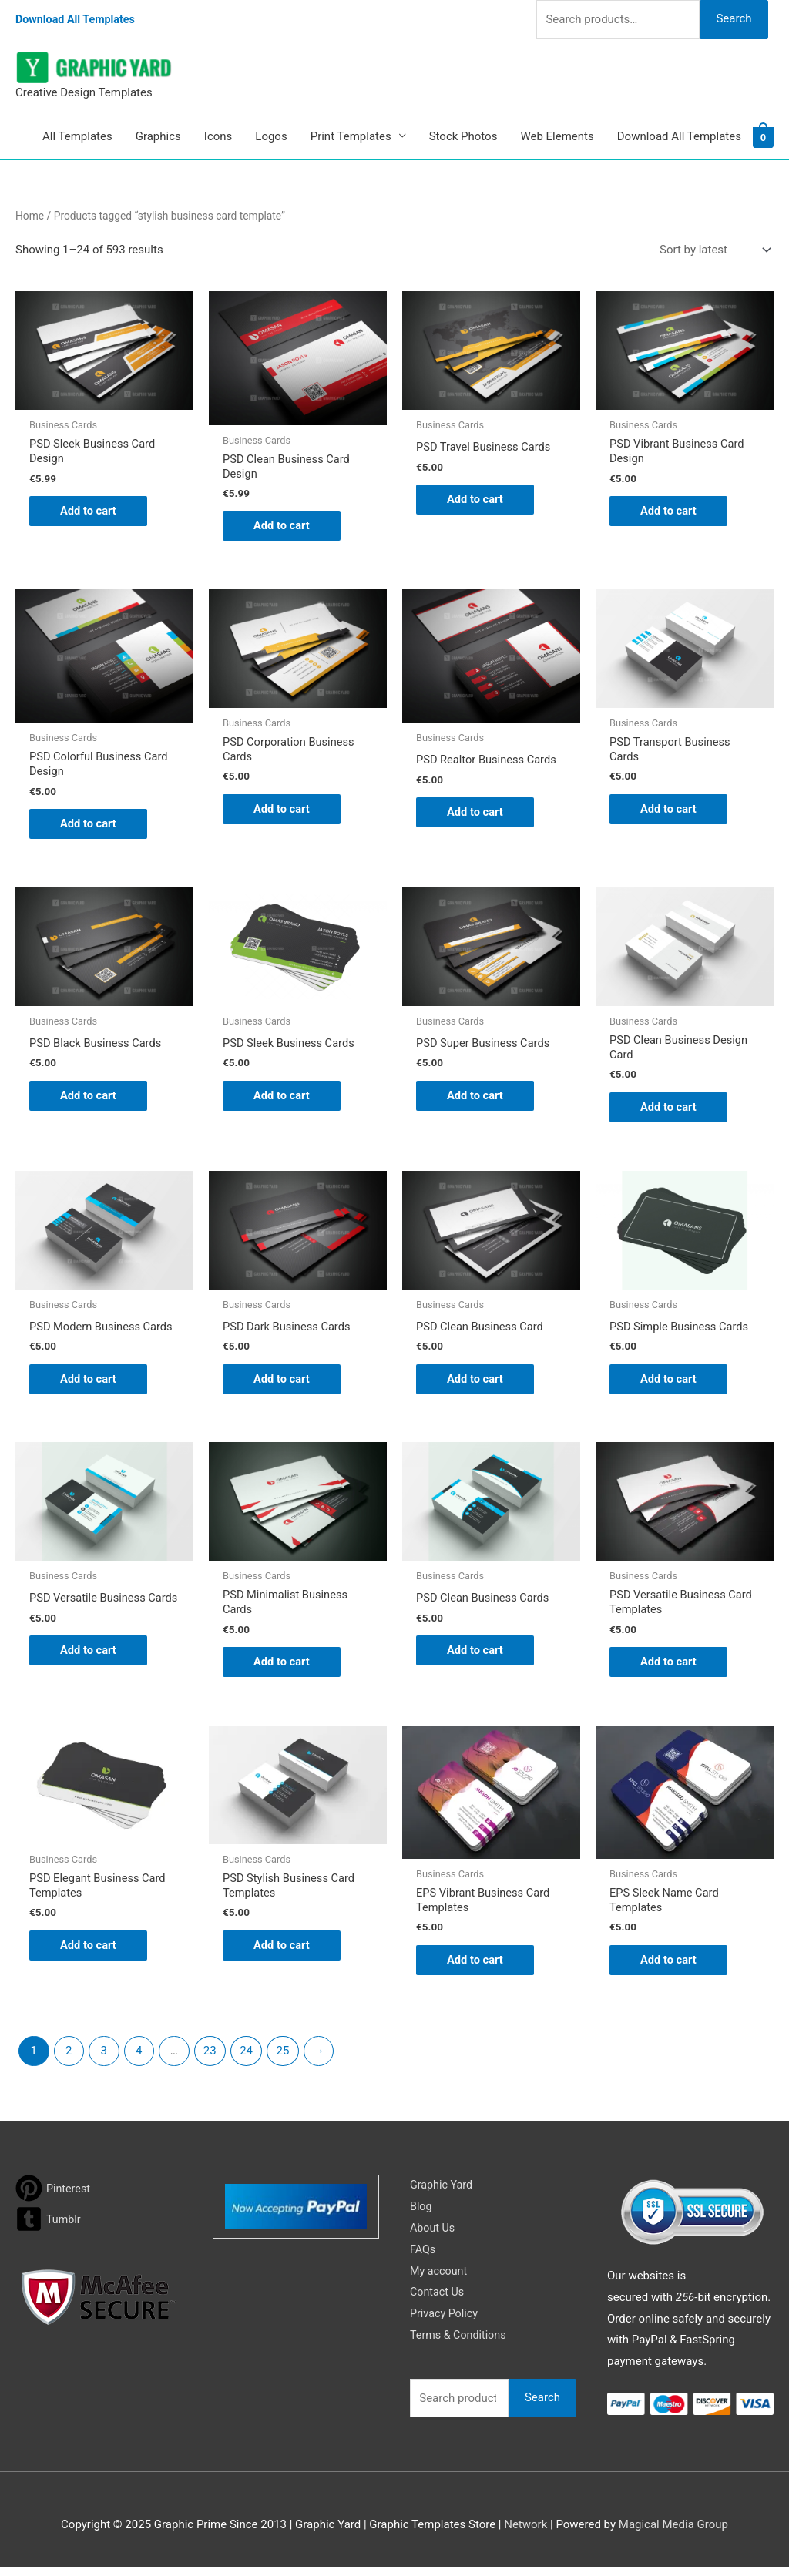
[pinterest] (53, 2197)
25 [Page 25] (283, 2060)
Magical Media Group (673, 2534)
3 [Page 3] (104, 2060)
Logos (271, 136)
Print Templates (351, 136)
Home (29, 216)
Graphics (158, 136)
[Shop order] (712, 250)
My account (440, 2280)
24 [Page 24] (246, 2060)
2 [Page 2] (68, 2060)
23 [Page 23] (210, 2060)
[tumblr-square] (48, 2228)
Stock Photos (463, 136)
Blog (421, 2215)
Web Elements (556, 136)
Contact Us (438, 2302)
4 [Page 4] (139, 2060)
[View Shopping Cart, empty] (763, 136)
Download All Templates (78, 19)
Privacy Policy (445, 2322)
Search (733, 18)
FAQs (423, 2259)
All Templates (77, 136)
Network (525, 2534)
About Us (433, 2237)
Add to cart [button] (89, 512)
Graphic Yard (442, 2194)
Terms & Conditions (460, 2344)
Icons (218, 136)
